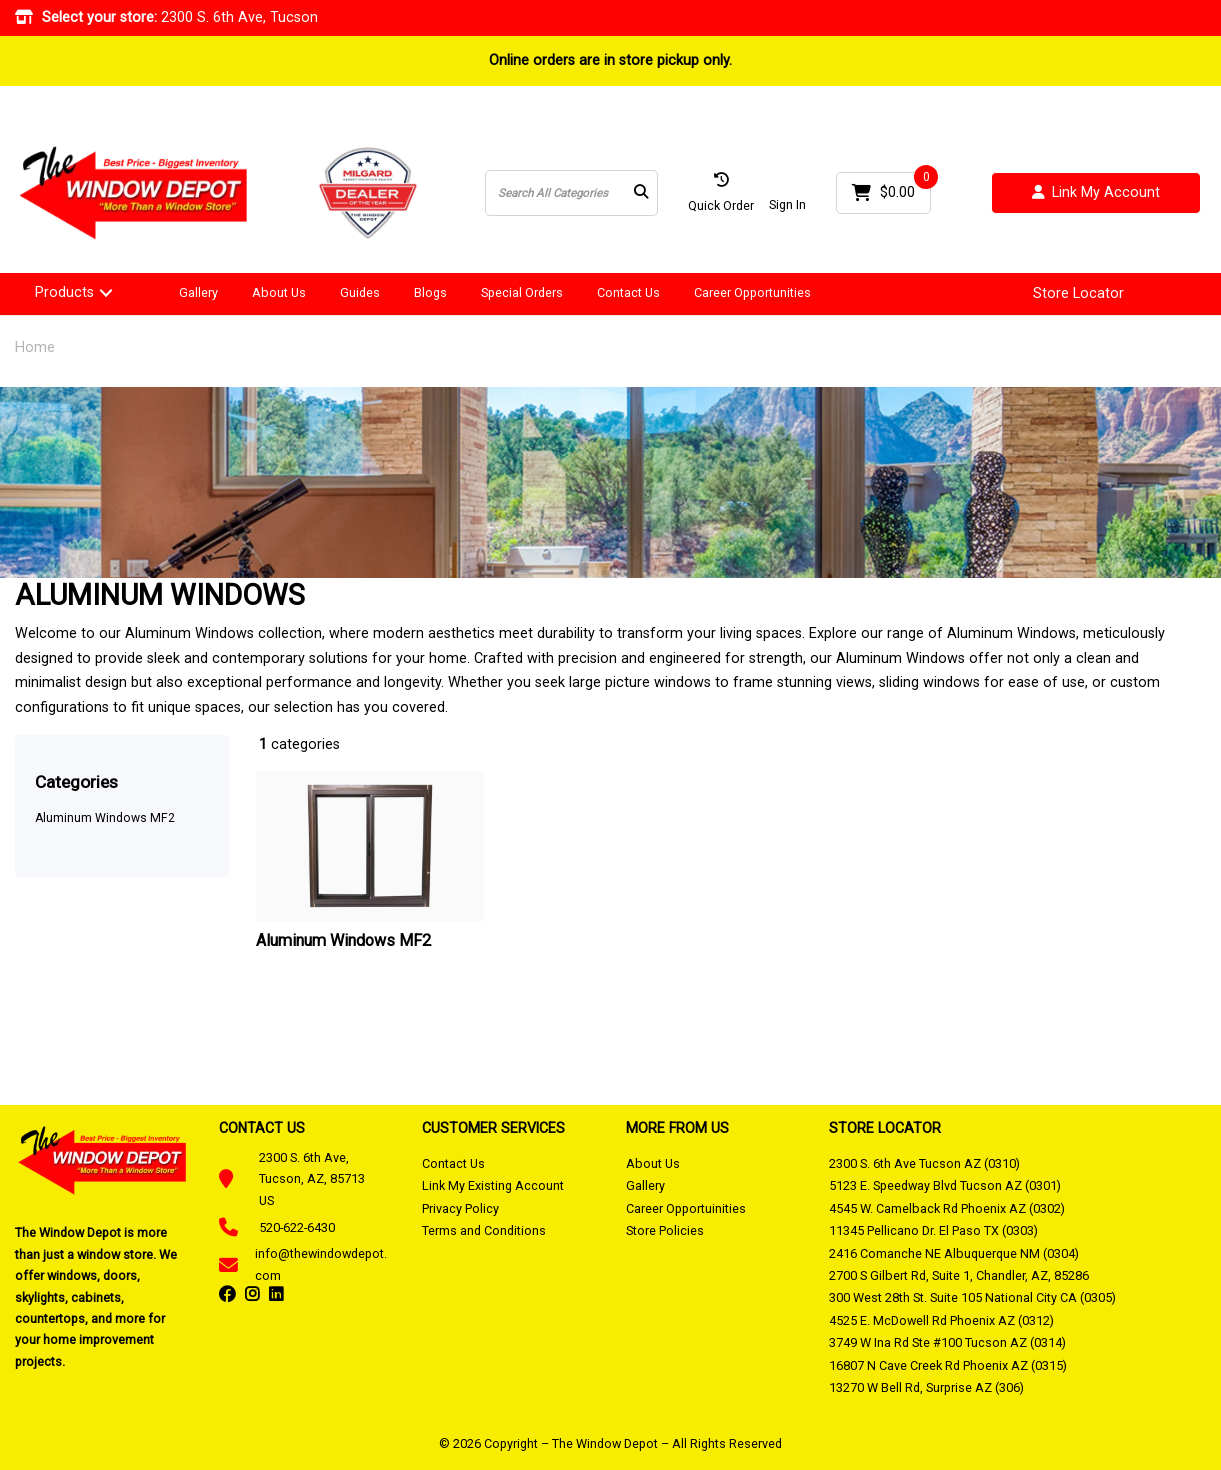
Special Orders (522, 292)
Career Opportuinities (686, 1208)
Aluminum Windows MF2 (105, 818)
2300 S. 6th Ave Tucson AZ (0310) (924, 1163)
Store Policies (665, 1230)
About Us (279, 292)
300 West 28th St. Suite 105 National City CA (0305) (972, 1297)
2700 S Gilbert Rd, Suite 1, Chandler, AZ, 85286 (959, 1275)
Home (35, 347)
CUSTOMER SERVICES (493, 1128)
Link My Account (1096, 193)
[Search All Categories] (572, 193)
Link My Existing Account (493, 1185)
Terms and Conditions (484, 1230)
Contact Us (628, 292)
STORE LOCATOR (885, 1128)
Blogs (430, 292)
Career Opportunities (752, 292)
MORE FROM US (677, 1128)
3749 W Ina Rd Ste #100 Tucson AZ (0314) (947, 1342)
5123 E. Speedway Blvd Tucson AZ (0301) (945, 1185)
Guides (360, 292)
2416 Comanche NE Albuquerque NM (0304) (954, 1253)
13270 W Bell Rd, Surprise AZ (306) (926, 1387)
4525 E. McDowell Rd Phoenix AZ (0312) (941, 1320)
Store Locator (1078, 294)
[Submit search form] (641, 193)
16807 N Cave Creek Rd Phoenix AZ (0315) (948, 1365)
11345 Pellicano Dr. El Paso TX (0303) (933, 1230)
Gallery (198, 292)
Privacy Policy (460, 1208)
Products (64, 292)
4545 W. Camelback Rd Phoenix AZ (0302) (947, 1208)
